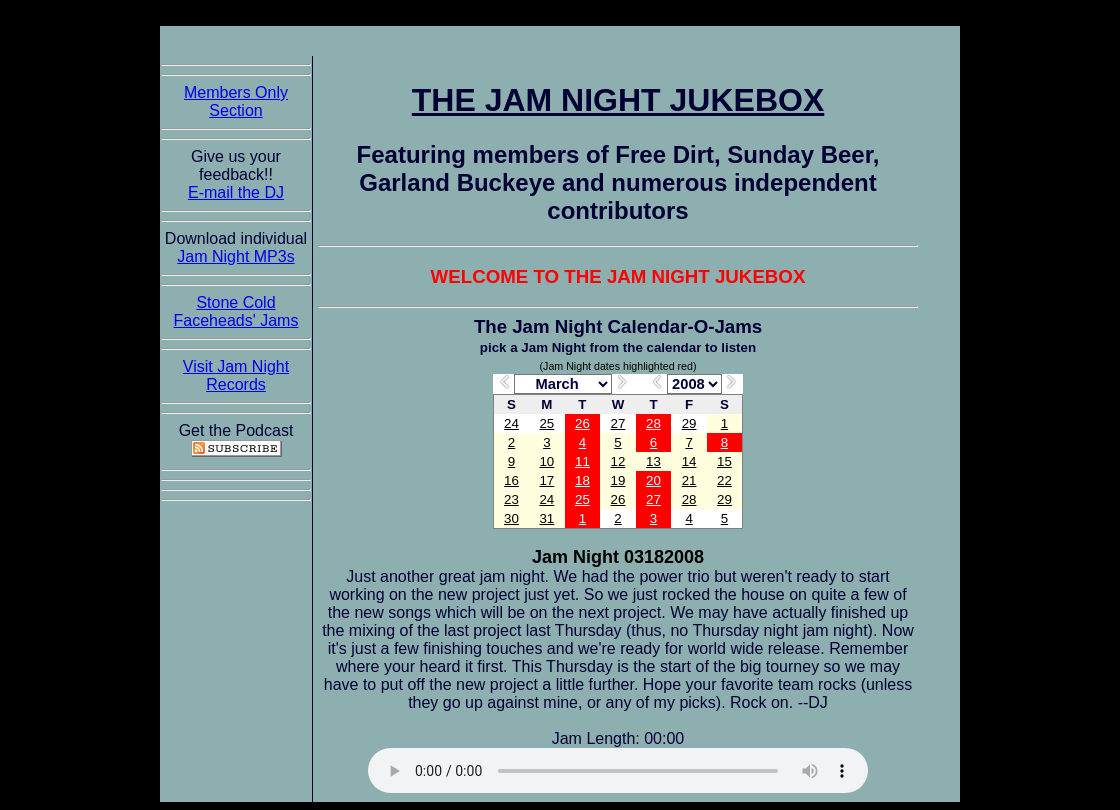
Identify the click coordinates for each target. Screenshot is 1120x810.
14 (689, 461)
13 (653, 461)
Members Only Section (236, 101)
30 (511, 518)
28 (653, 423)
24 (511, 423)
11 (582, 461)
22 (724, 480)
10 (546, 461)
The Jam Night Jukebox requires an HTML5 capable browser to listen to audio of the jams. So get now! (618, 770)
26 (582, 423)
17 (546, 480)
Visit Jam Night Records (236, 375)
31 (546, 518)
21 (689, 480)
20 (653, 480)
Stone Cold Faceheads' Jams (236, 311)
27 (618, 423)
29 (689, 423)
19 (618, 480)
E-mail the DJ (236, 192)
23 (511, 499)
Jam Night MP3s (235, 256)
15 (724, 461)
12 (618, 461)
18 (582, 480)
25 (546, 423)
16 (511, 480)
